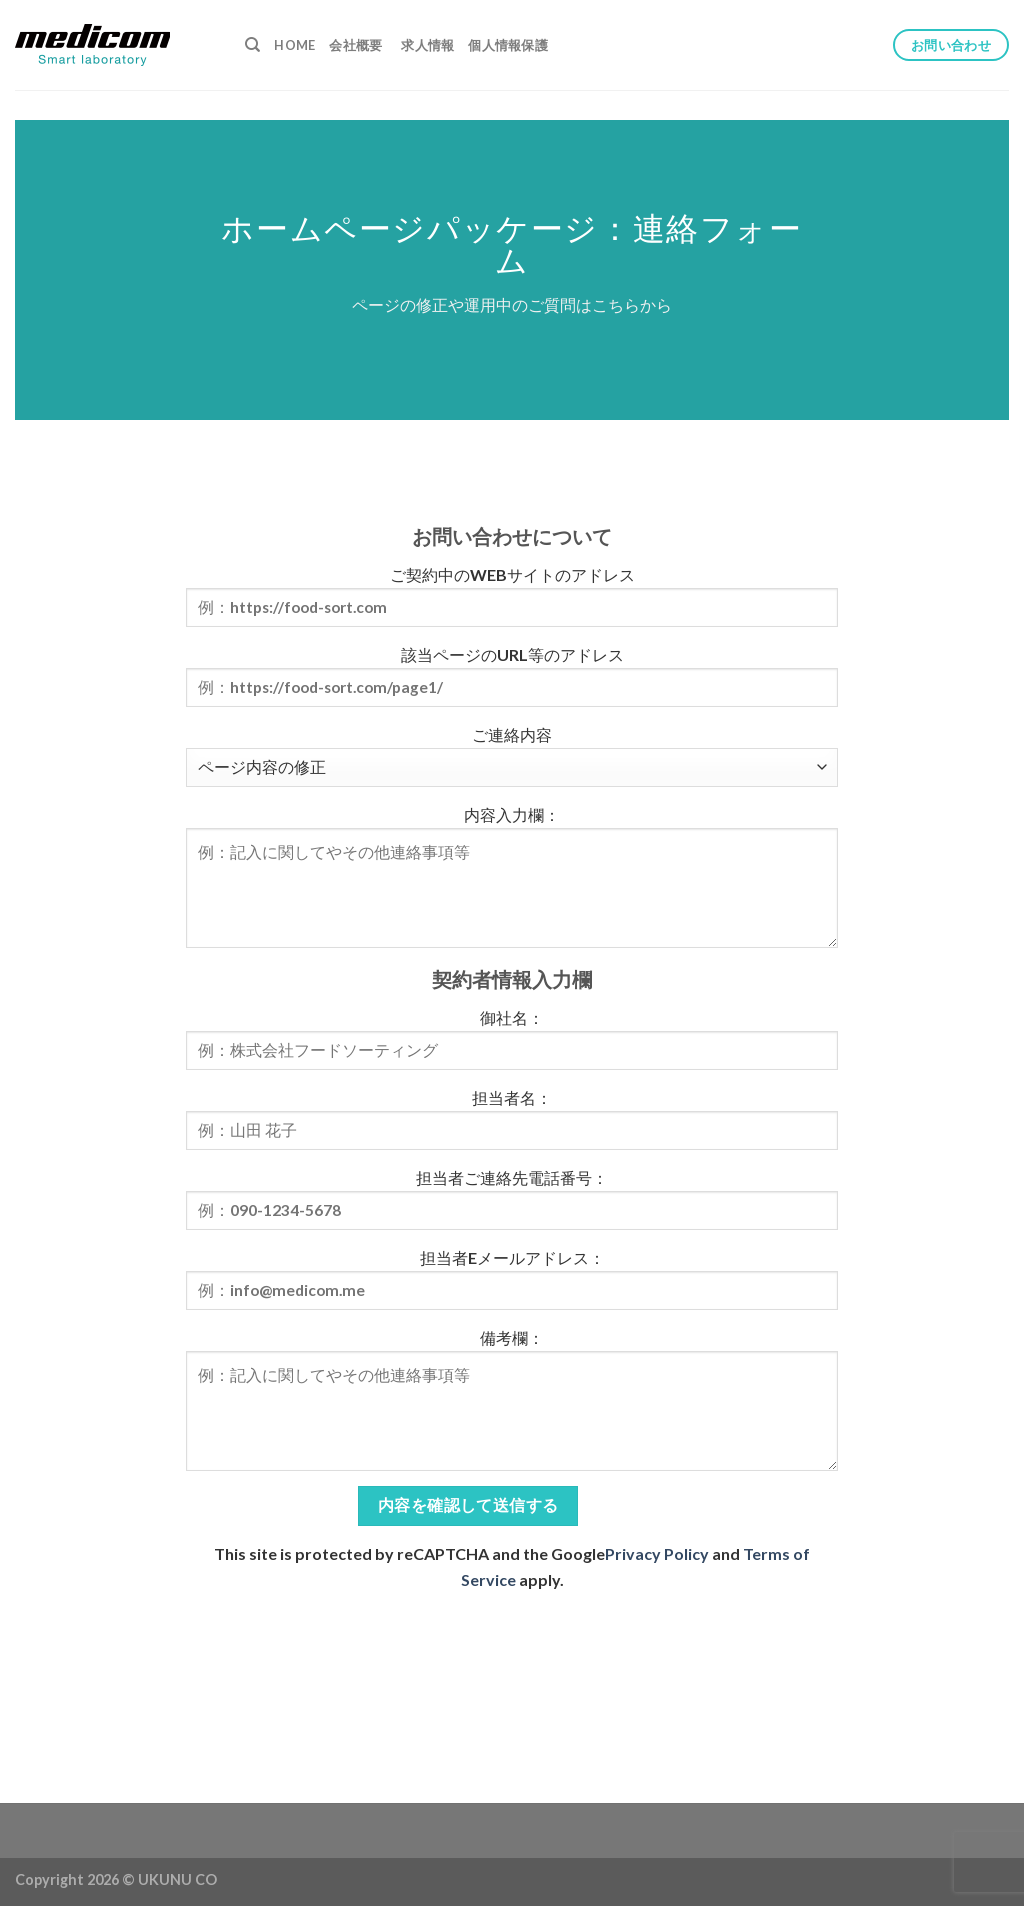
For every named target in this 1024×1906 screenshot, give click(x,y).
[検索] (252, 45)
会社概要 (355, 45)
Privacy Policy (657, 1553)
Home (294, 45)
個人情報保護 (508, 45)
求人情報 (427, 45)
